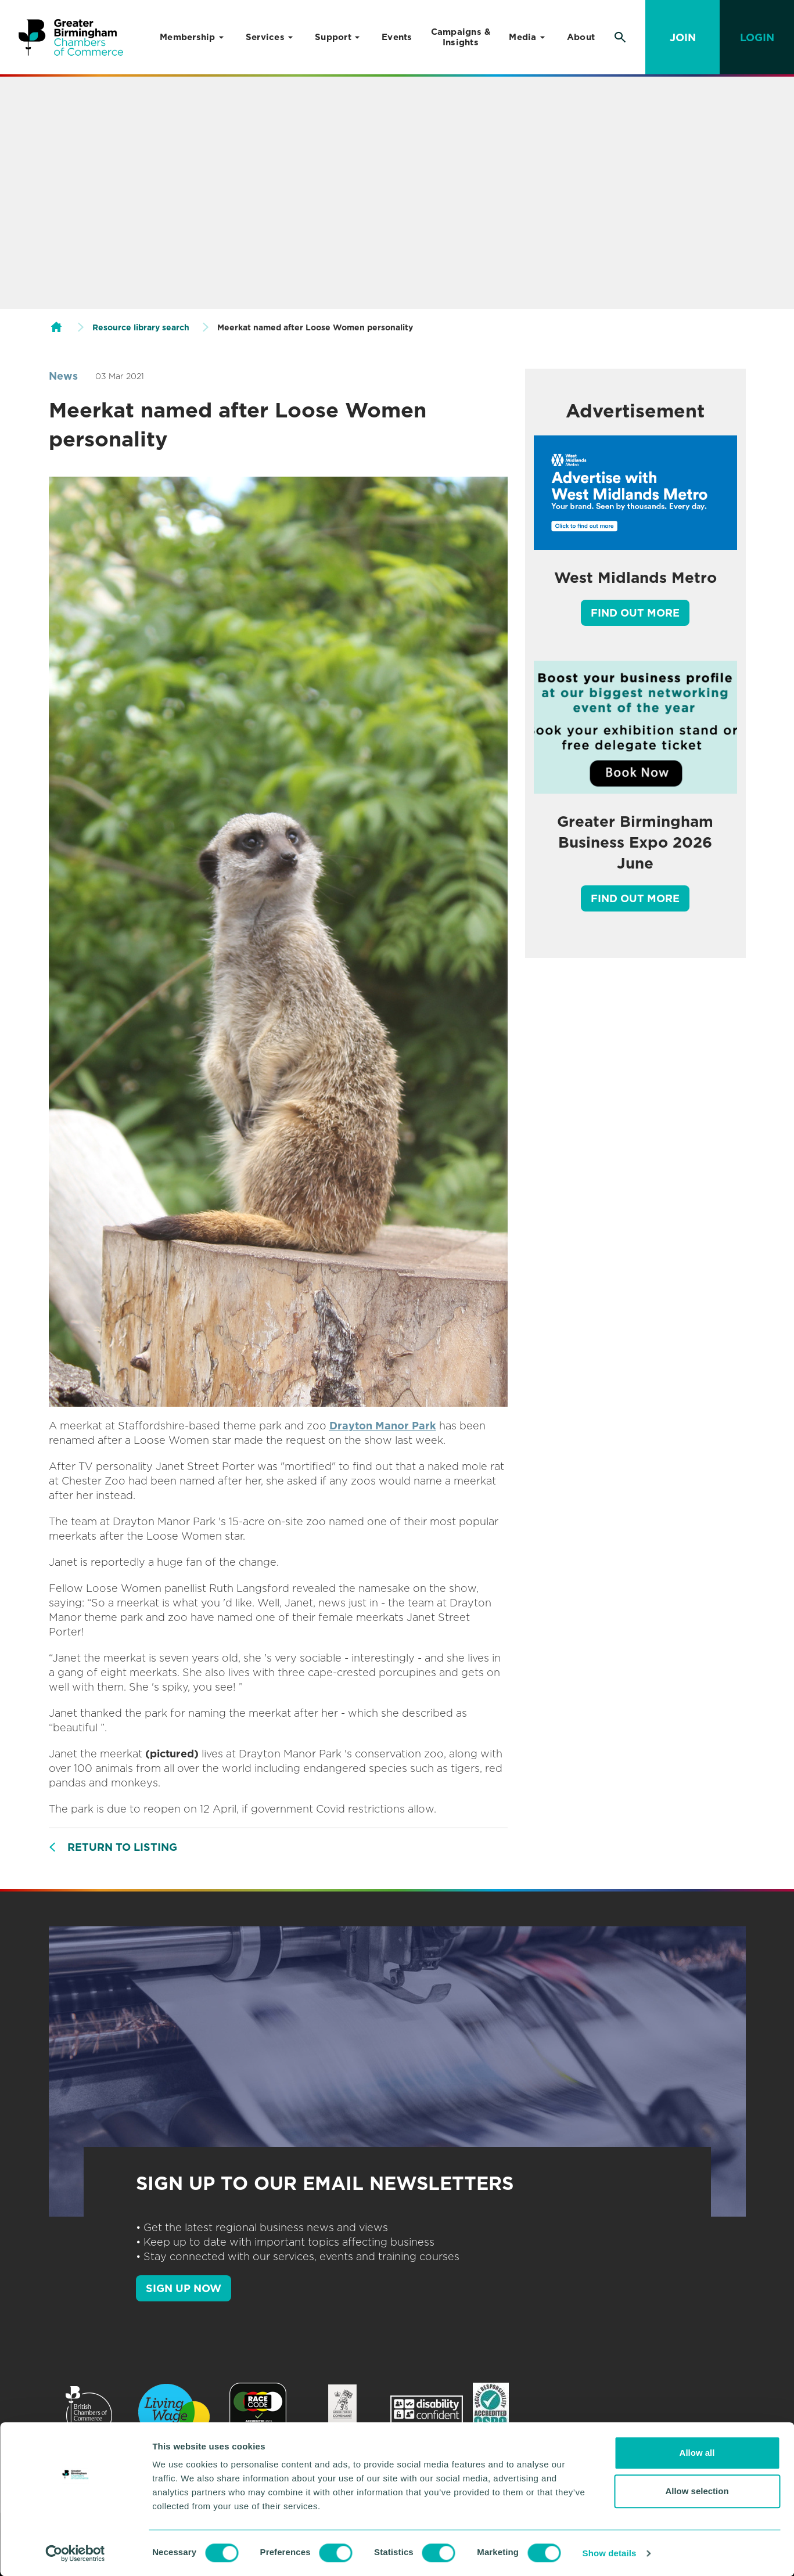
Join (683, 37)
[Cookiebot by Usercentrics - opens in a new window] (75, 2553)
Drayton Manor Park (382, 1425)
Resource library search (140, 327)
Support (333, 37)
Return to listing (122, 1847)
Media (522, 37)
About (581, 37)
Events (397, 37)
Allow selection (696, 2491)
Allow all (697, 2453)
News (63, 376)
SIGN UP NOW (183, 2288)
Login (757, 37)
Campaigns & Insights (461, 37)
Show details (610, 2553)
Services (265, 37)
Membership (187, 37)
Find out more (635, 613)
